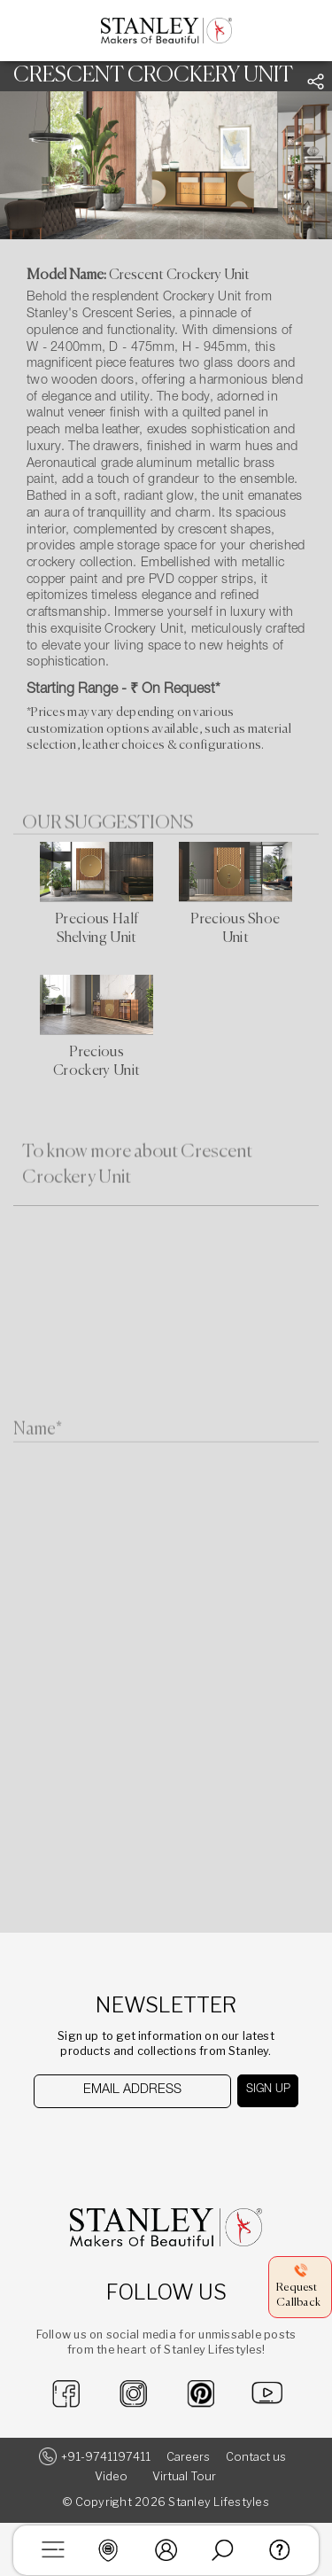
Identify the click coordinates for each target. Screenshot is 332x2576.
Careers (188, 2456)
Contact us (256, 2456)
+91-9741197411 (106, 2456)
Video (111, 2476)
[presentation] (124, 2142)
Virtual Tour (184, 2476)
